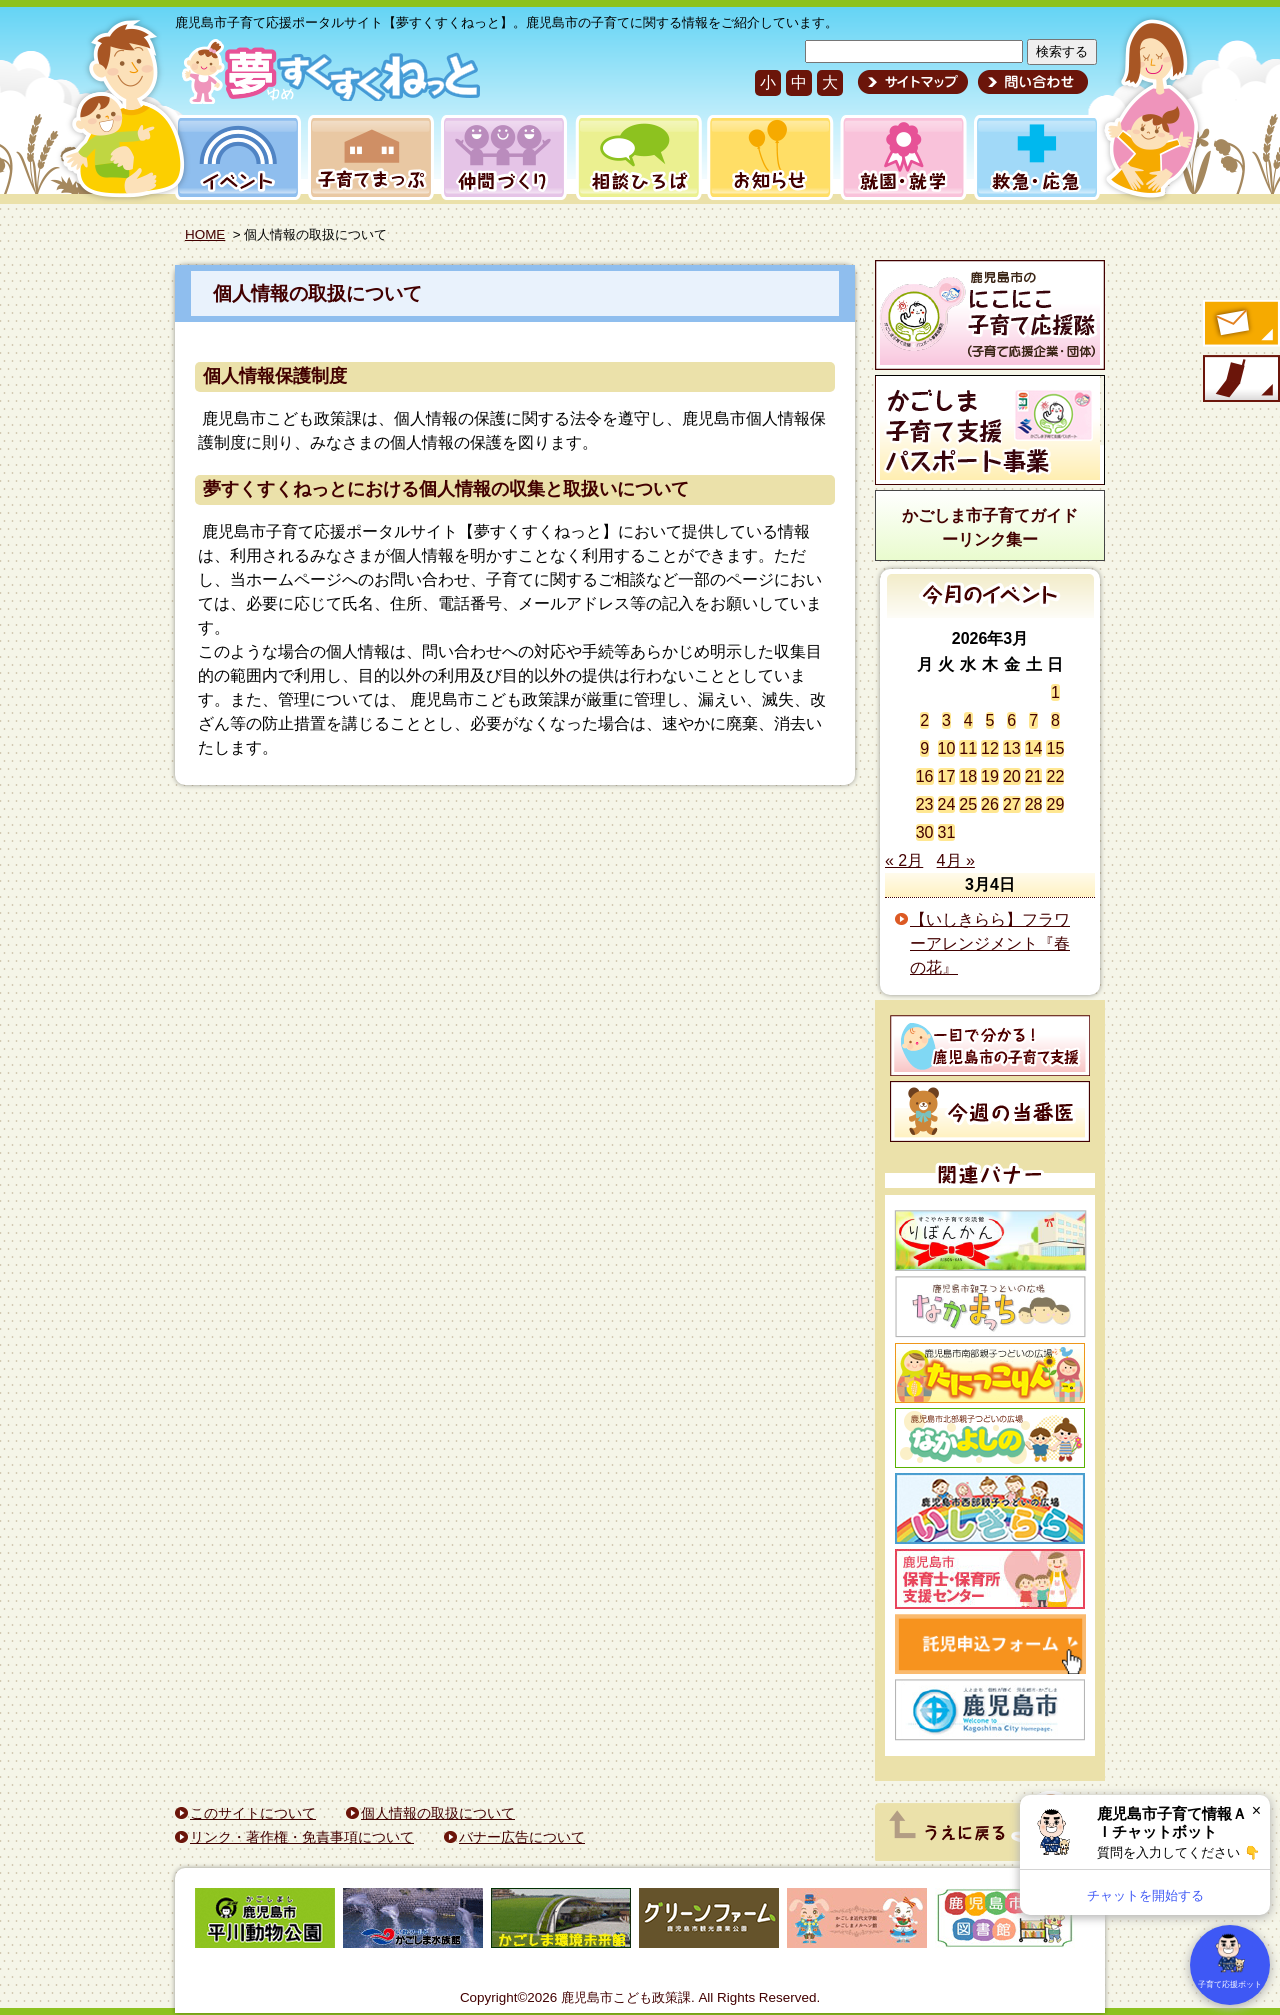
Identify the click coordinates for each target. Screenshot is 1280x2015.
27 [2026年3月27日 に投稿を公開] (1012, 804)
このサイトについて (253, 1813)
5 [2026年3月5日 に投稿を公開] (990, 720)
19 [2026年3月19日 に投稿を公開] (990, 776)
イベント (235, 157)
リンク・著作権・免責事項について (302, 1837)
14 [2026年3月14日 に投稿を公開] (1034, 748)
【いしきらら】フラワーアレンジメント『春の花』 (990, 943)
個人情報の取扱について (317, 293)
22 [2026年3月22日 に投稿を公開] (1055, 776)
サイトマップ (913, 82)
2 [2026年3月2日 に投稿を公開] (924, 720)
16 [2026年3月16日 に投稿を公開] (925, 776)
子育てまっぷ (367, 157)
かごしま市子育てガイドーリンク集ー (990, 527)
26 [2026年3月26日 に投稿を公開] (990, 804)
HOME (205, 234)
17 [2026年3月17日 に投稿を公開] (947, 776)
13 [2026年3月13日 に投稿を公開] (1012, 748)
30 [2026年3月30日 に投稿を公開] (925, 832)
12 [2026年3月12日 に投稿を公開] (990, 748)
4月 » (956, 860)
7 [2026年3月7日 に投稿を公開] (1033, 720)
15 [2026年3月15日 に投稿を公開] (1055, 748)
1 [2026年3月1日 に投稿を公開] (1055, 692)
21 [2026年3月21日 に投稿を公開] (1034, 776)
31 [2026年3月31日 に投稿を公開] (947, 832)
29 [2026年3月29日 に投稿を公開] (1055, 804)
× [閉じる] (1256, 1810)
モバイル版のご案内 (1240, 380)
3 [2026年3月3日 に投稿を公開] (946, 720)
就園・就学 (897, 157)
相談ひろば (636, 157)
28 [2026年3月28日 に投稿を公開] (1034, 804)
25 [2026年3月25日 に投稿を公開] (968, 804)
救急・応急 (1035, 157)
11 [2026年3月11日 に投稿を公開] (968, 748)
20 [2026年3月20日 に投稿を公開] (1012, 776)
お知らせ (766, 157)
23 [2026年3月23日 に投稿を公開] (925, 804)
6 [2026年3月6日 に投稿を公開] (1011, 720)
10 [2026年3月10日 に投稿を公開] (947, 748)
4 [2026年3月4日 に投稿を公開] (968, 720)
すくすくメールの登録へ (1240, 325)
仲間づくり (503, 157)
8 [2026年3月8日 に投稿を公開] (1055, 720)
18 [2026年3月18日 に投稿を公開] (968, 776)
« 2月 (904, 860)
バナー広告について (522, 1837)
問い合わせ (1030, 82)
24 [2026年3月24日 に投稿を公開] (947, 804)
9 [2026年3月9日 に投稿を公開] (924, 748)
